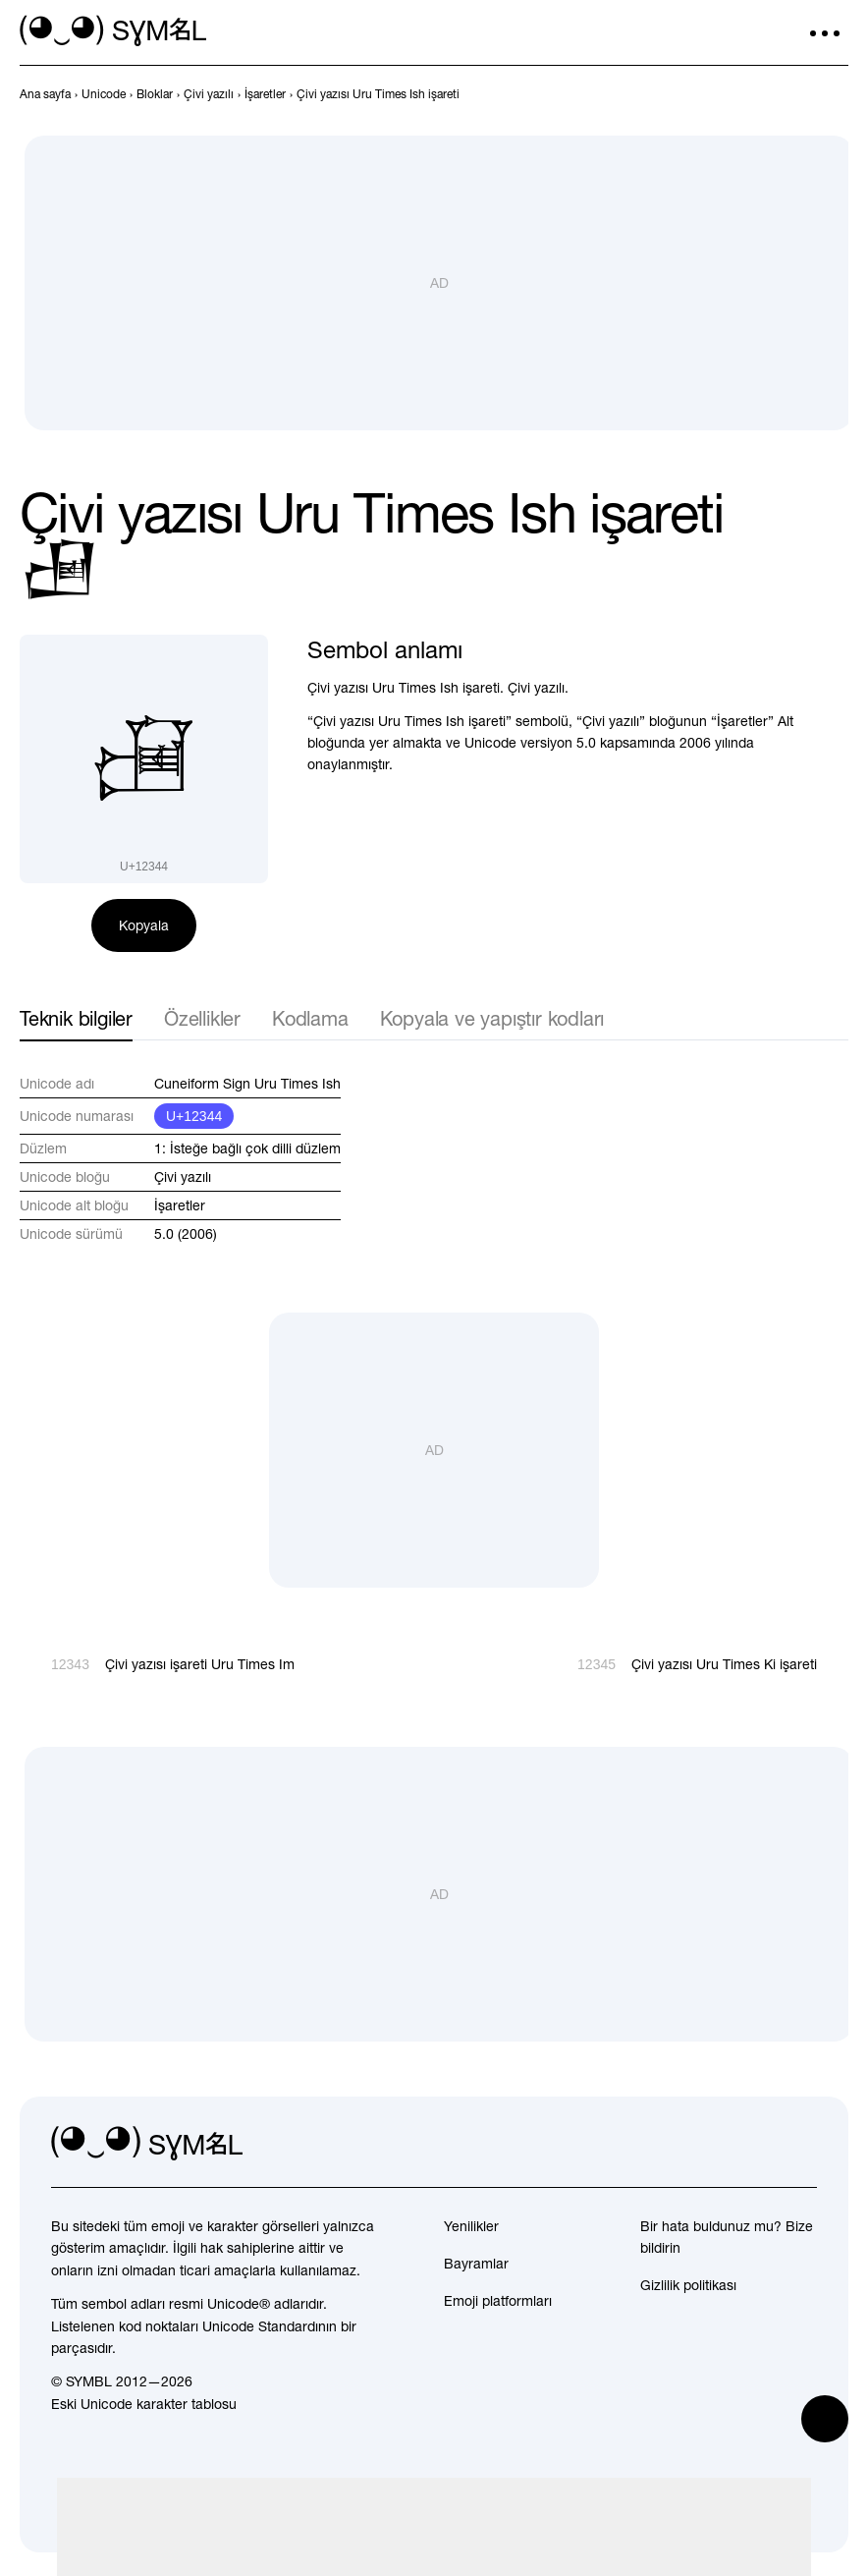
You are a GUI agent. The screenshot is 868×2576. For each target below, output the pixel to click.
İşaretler (179, 1205)
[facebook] (801, 2143)
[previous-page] (45, 94)
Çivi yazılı (182, 1177)
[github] (758, 2143)
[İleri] (836, 94)
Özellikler (202, 1018)
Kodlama (310, 1018)
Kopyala (144, 925)
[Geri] (801, 94)
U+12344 (194, 1116)
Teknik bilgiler (76, 1018)
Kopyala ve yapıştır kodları (492, 1018)
